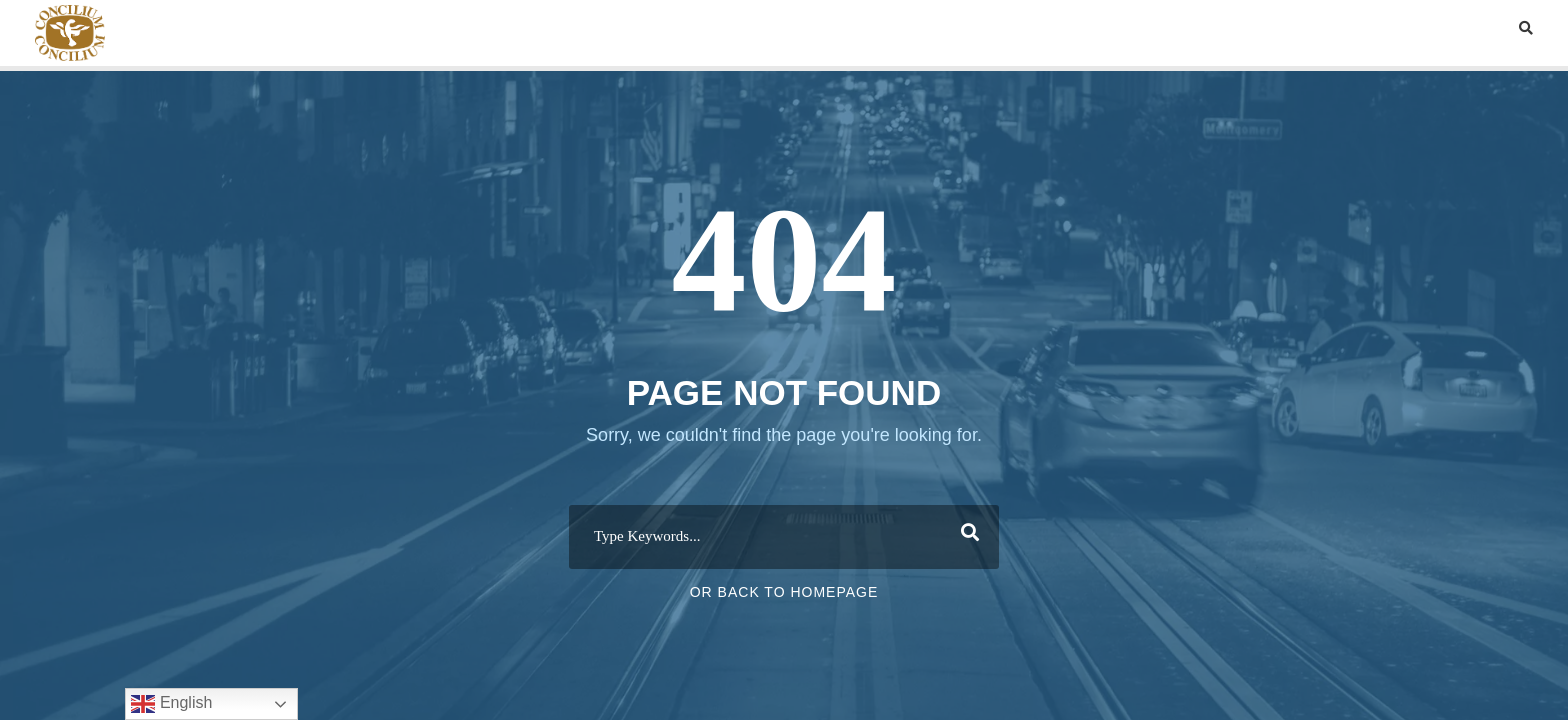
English (171, 704)
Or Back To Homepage (784, 592)
